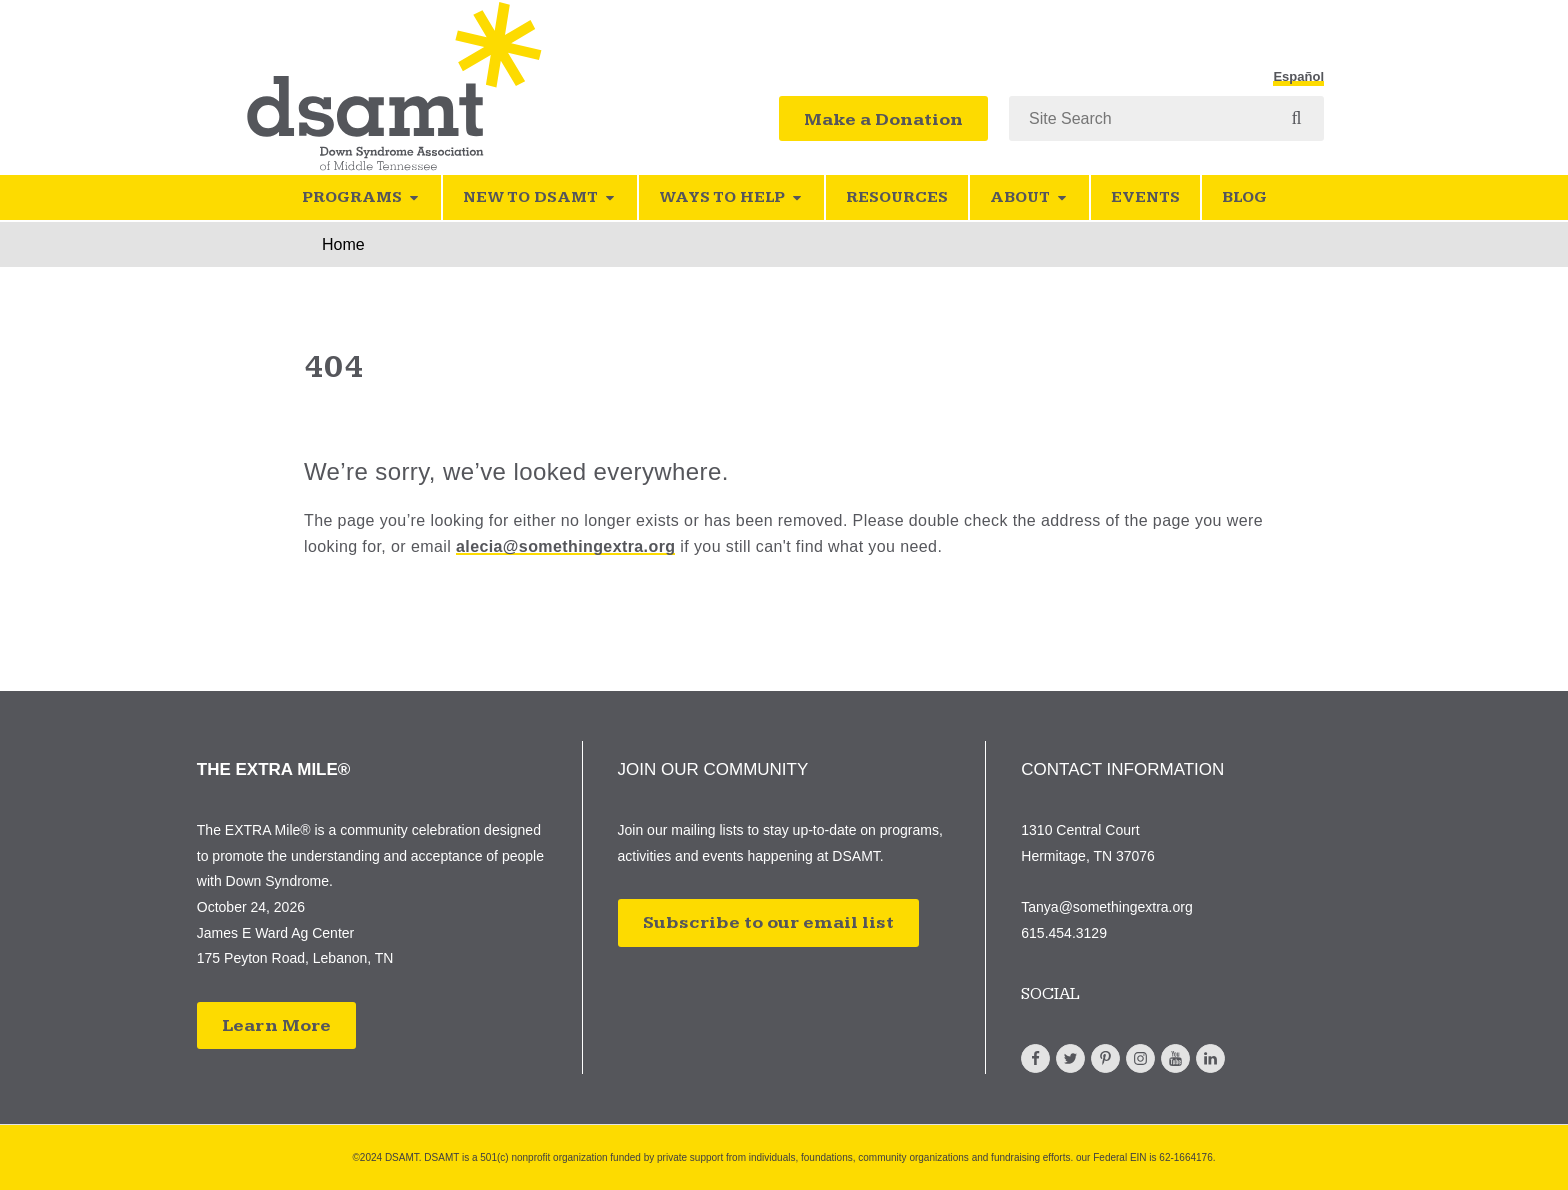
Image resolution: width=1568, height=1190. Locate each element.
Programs (361, 197)
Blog (1244, 197)
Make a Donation (883, 119)
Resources (897, 197)
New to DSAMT (540, 197)
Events (1145, 197)
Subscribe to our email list (768, 922)
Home (343, 244)
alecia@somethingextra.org (565, 546)
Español (1298, 77)
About (1029, 197)
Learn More (276, 1025)
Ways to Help (731, 197)
